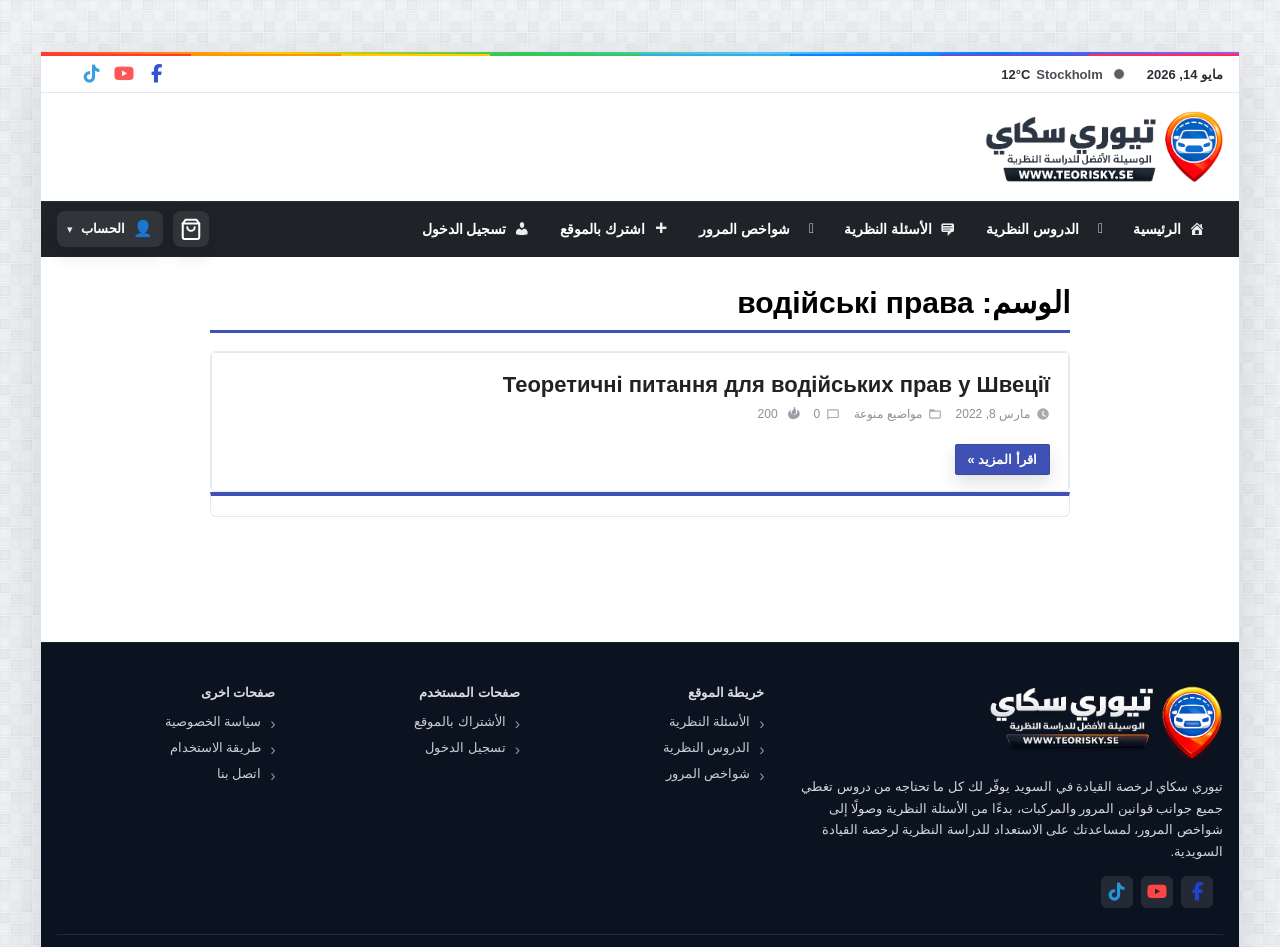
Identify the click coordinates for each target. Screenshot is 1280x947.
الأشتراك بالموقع (460, 721)
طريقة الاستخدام (216, 747)
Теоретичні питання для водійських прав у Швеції (776, 384)
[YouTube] (124, 74)
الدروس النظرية (707, 747)
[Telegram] (92, 74)
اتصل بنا (239, 773)
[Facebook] (156, 74)
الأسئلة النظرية (710, 721)
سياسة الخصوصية (213, 721)
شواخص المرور (708, 773)
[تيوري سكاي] (1105, 722)
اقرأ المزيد (1007, 459)
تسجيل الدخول (465, 747)
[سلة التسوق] (191, 229)
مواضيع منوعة (887, 414)
